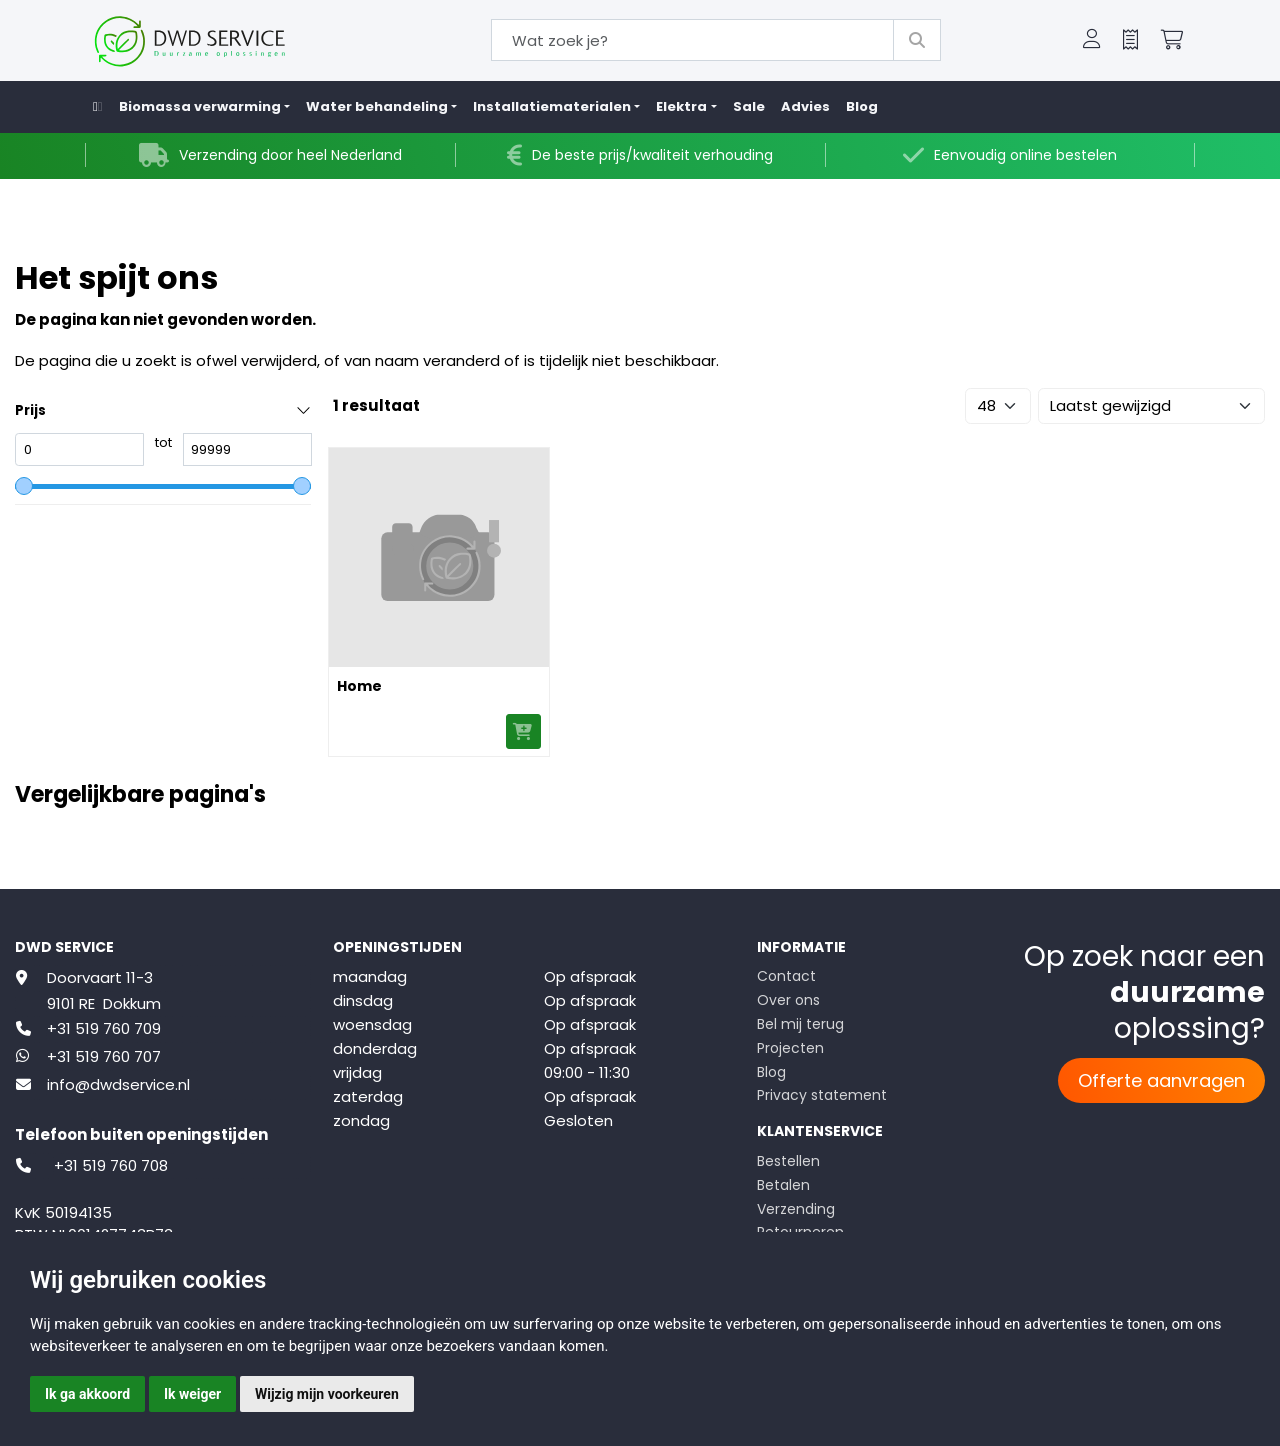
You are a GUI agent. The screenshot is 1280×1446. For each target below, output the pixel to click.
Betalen (783, 1185)
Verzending (796, 1209)
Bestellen (788, 1161)
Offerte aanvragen (1161, 1080)
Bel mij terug (800, 1024)
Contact (786, 976)
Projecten (790, 1048)
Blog (862, 106)
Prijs (30, 410)
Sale (749, 106)
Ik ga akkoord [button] (87, 1394)
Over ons (788, 1000)
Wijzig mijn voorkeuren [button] (327, 1394)
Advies (805, 106)
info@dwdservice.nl (118, 1084)
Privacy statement (822, 1095)
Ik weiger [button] (192, 1394)
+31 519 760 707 (104, 1056)
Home (359, 686)
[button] (1092, 41)
